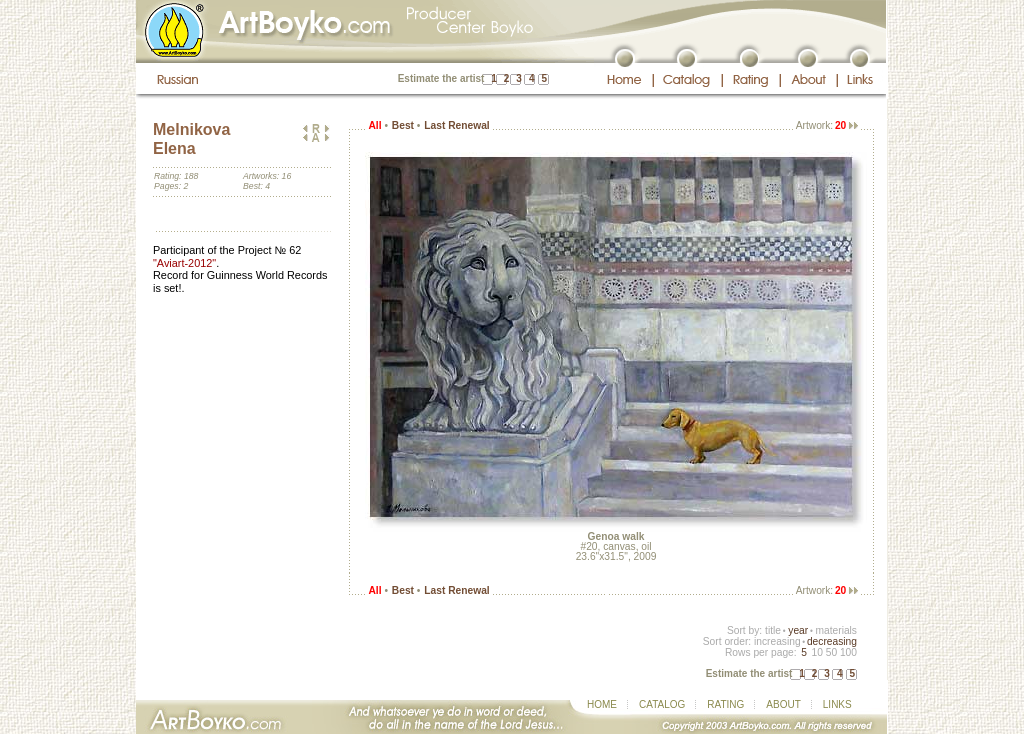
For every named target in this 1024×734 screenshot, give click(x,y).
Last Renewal (456, 125)
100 (848, 652)
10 (816, 652)
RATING (725, 704)
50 (831, 652)
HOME (602, 704)
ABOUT (783, 704)
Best (403, 125)
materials (836, 630)
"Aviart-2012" (184, 263)
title (773, 630)
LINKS (837, 704)
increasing (777, 641)
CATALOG (662, 704)
